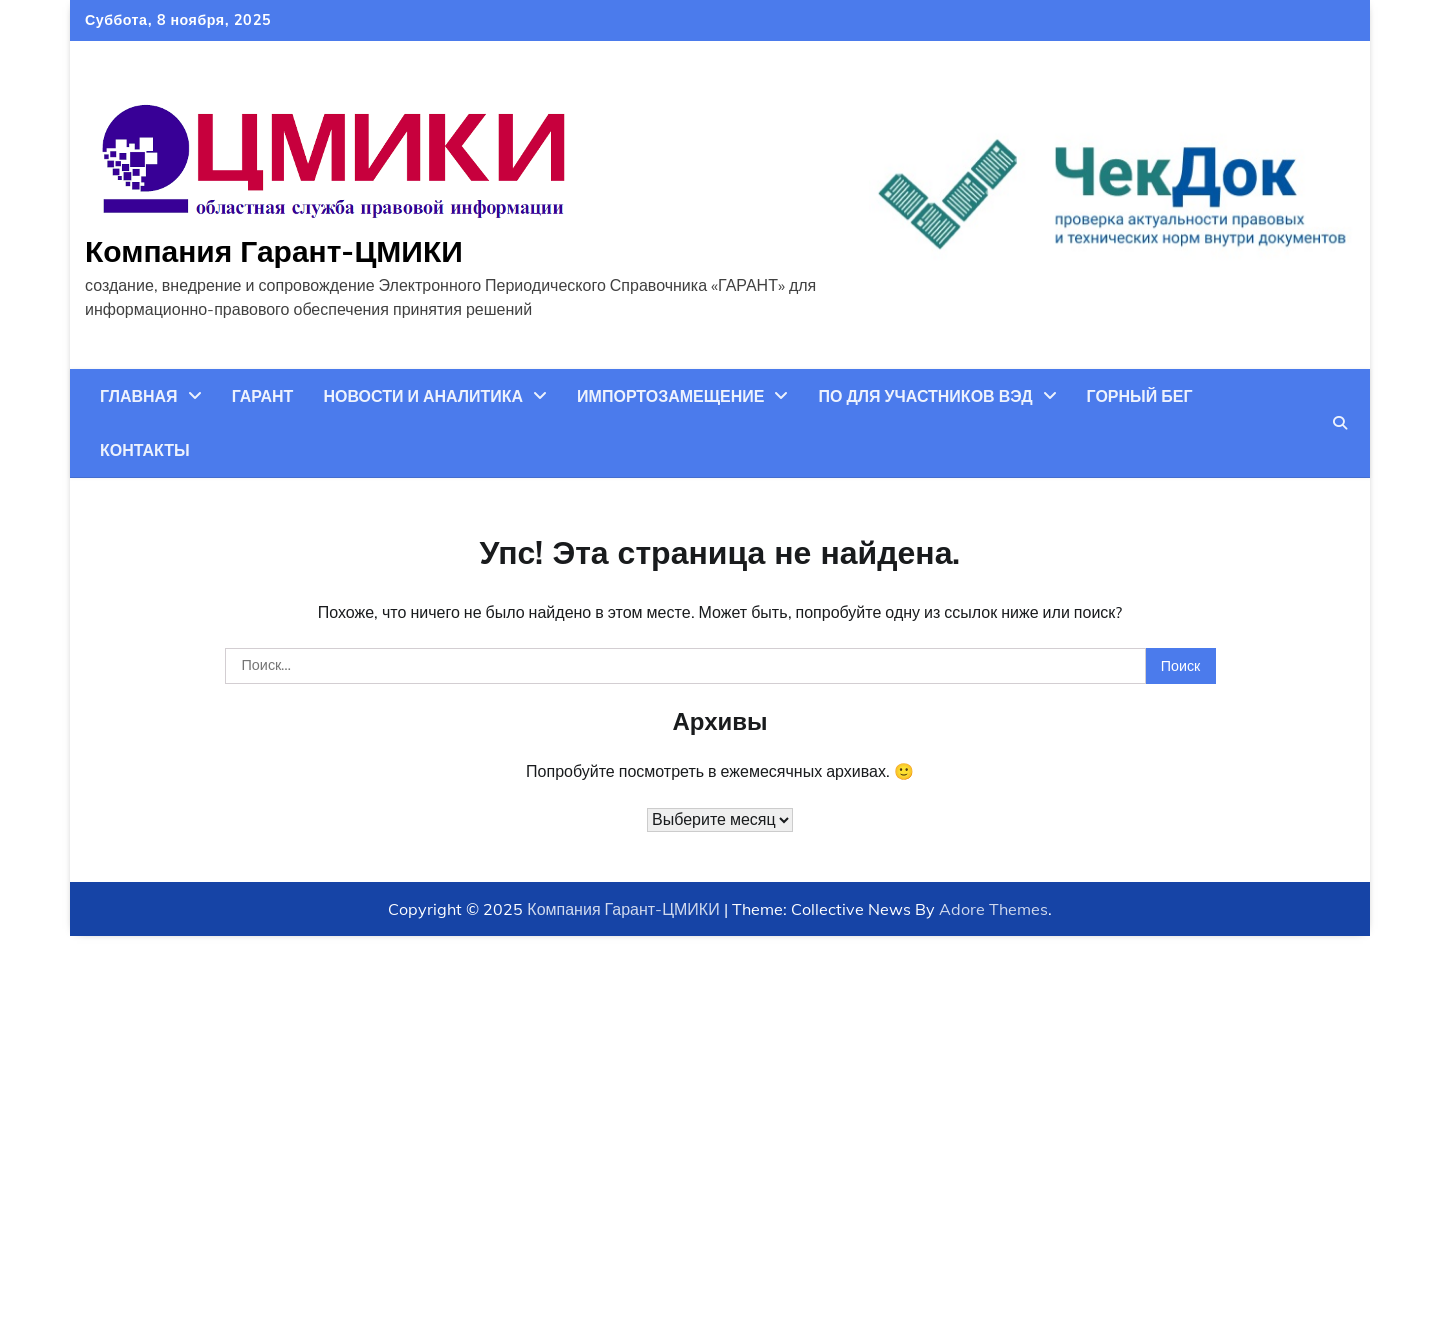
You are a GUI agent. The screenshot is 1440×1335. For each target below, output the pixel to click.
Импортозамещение (670, 396)
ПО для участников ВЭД (925, 396)
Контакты (145, 450)
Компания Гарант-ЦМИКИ (274, 251)
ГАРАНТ (263, 396)
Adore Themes (993, 909)
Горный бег (1140, 396)
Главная (139, 396)
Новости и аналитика (423, 396)
